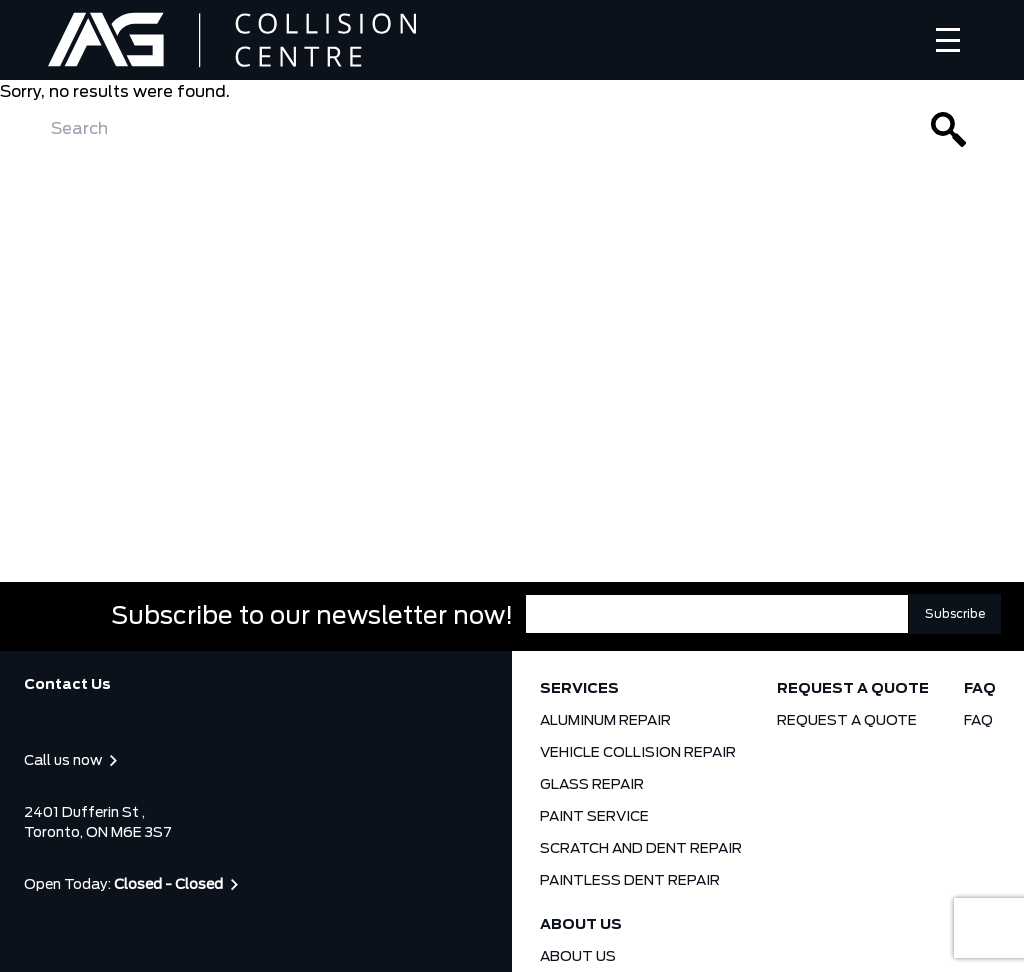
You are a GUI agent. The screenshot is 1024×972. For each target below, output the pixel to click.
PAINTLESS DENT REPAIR (630, 881)
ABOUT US (581, 925)
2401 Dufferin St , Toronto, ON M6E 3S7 (98, 823)
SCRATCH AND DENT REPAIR (641, 849)
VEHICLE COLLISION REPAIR (638, 753)
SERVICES (579, 689)
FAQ (980, 689)
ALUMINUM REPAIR (605, 721)
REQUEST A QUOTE (853, 689)
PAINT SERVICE (594, 817)
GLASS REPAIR (592, 785)
